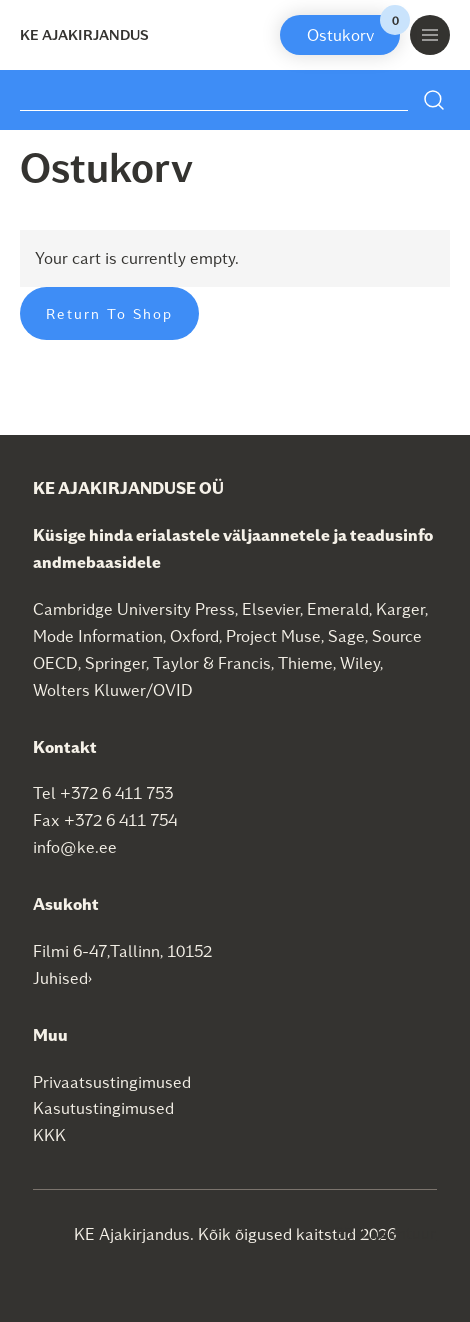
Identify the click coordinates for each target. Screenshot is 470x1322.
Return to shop (109, 313)
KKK (49, 1134)
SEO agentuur (385, 1232)
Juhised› (63, 977)
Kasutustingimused (103, 1107)
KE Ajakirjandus (84, 34)
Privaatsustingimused (112, 1081)
